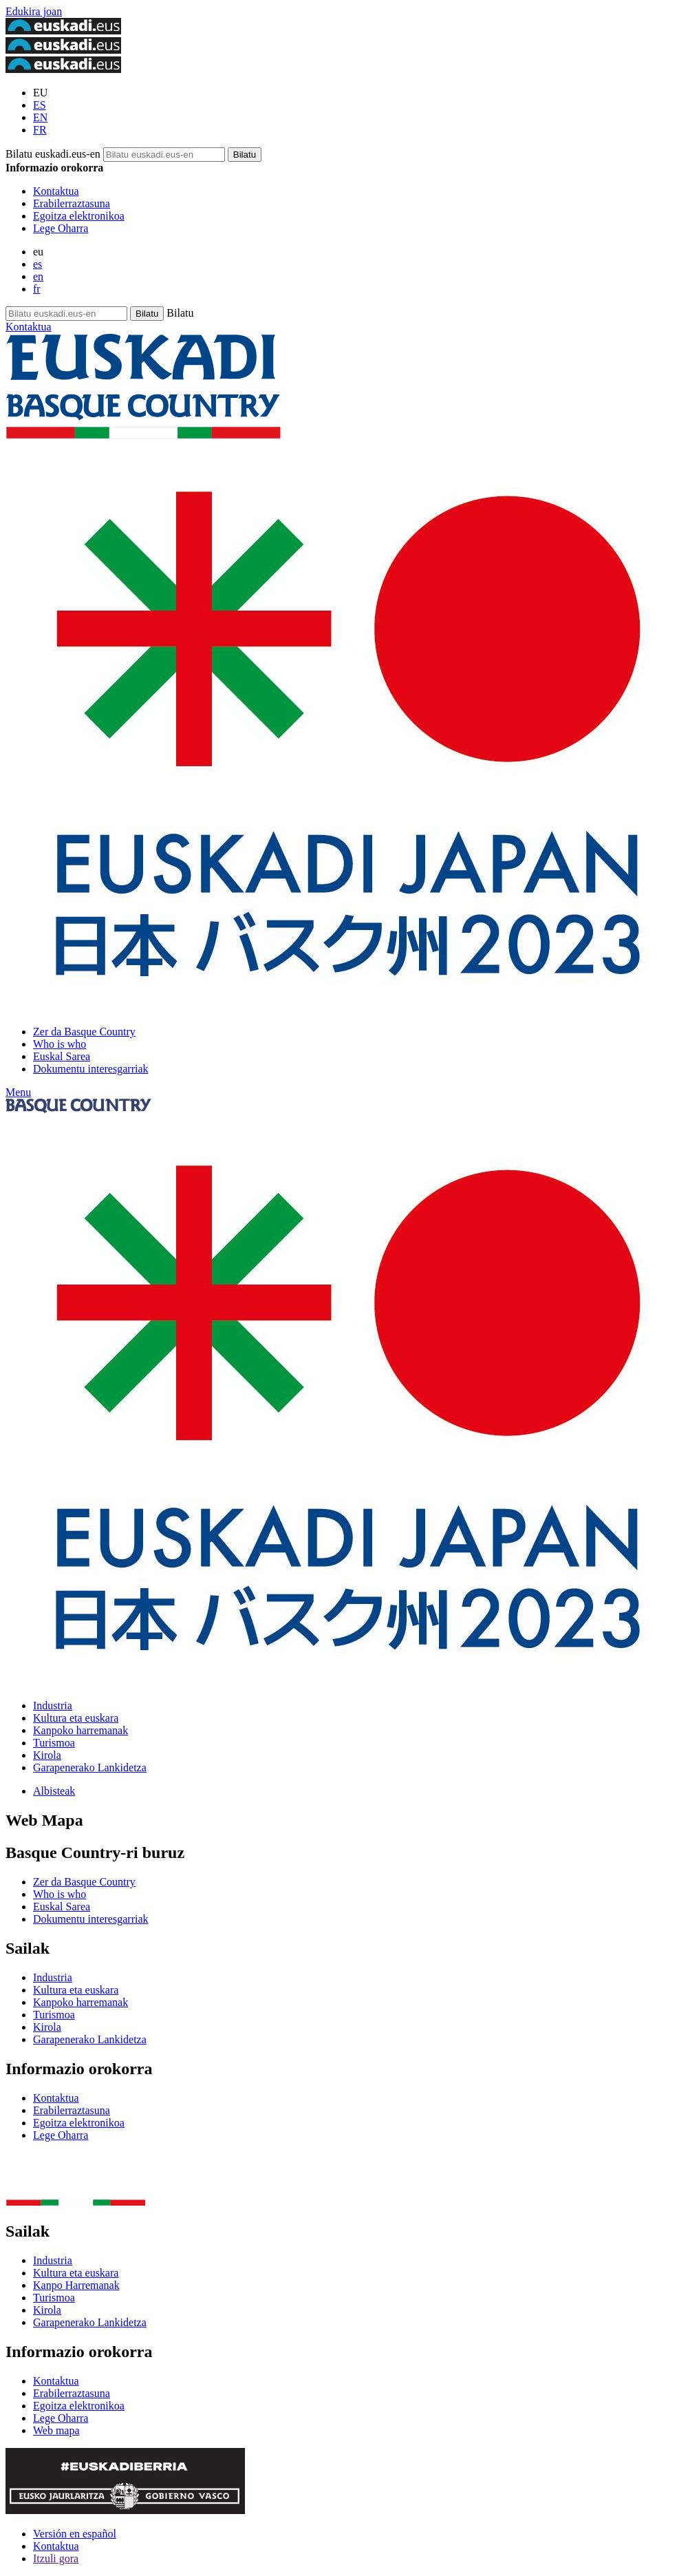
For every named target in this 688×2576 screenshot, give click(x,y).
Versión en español (74, 2534)
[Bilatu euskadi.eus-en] (244, 154)
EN (40, 117)
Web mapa (56, 2430)
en (38, 276)
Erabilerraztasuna (71, 203)
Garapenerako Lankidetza (90, 1767)
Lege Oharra (60, 228)
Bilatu (179, 313)
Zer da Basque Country (84, 1031)
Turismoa (54, 1743)
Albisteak (54, 1791)
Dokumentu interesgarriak (91, 1069)
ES (39, 105)
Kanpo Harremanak (76, 2285)
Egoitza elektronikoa (79, 216)
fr (37, 289)
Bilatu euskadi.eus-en (53, 154)
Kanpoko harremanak (80, 1730)
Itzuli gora (55, 2558)
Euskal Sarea (61, 1056)
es (37, 264)
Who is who (59, 1044)
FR (40, 130)
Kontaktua (56, 191)
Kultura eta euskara (75, 1718)
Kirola (47, 1755)
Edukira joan (34, 11)
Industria (52, 1705)
